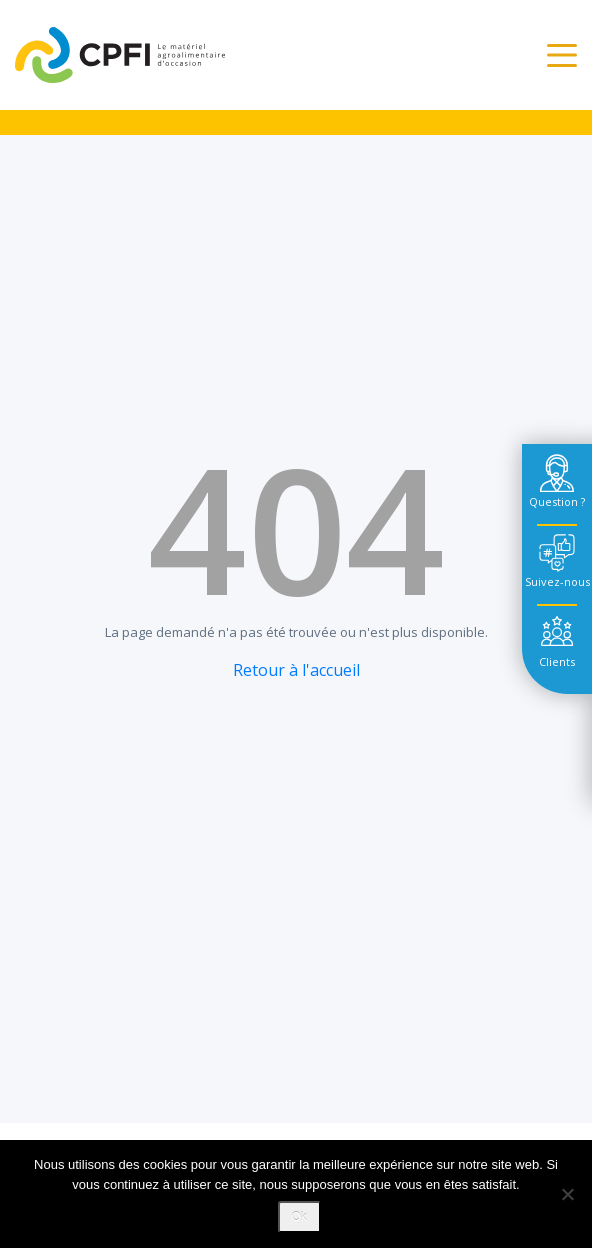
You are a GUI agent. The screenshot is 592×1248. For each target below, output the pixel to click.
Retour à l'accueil (296, 670)
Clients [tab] (557, 661)
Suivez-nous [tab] (557, 581)
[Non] (567, 1194)
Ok (299, 1217)
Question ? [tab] (557, 501)
